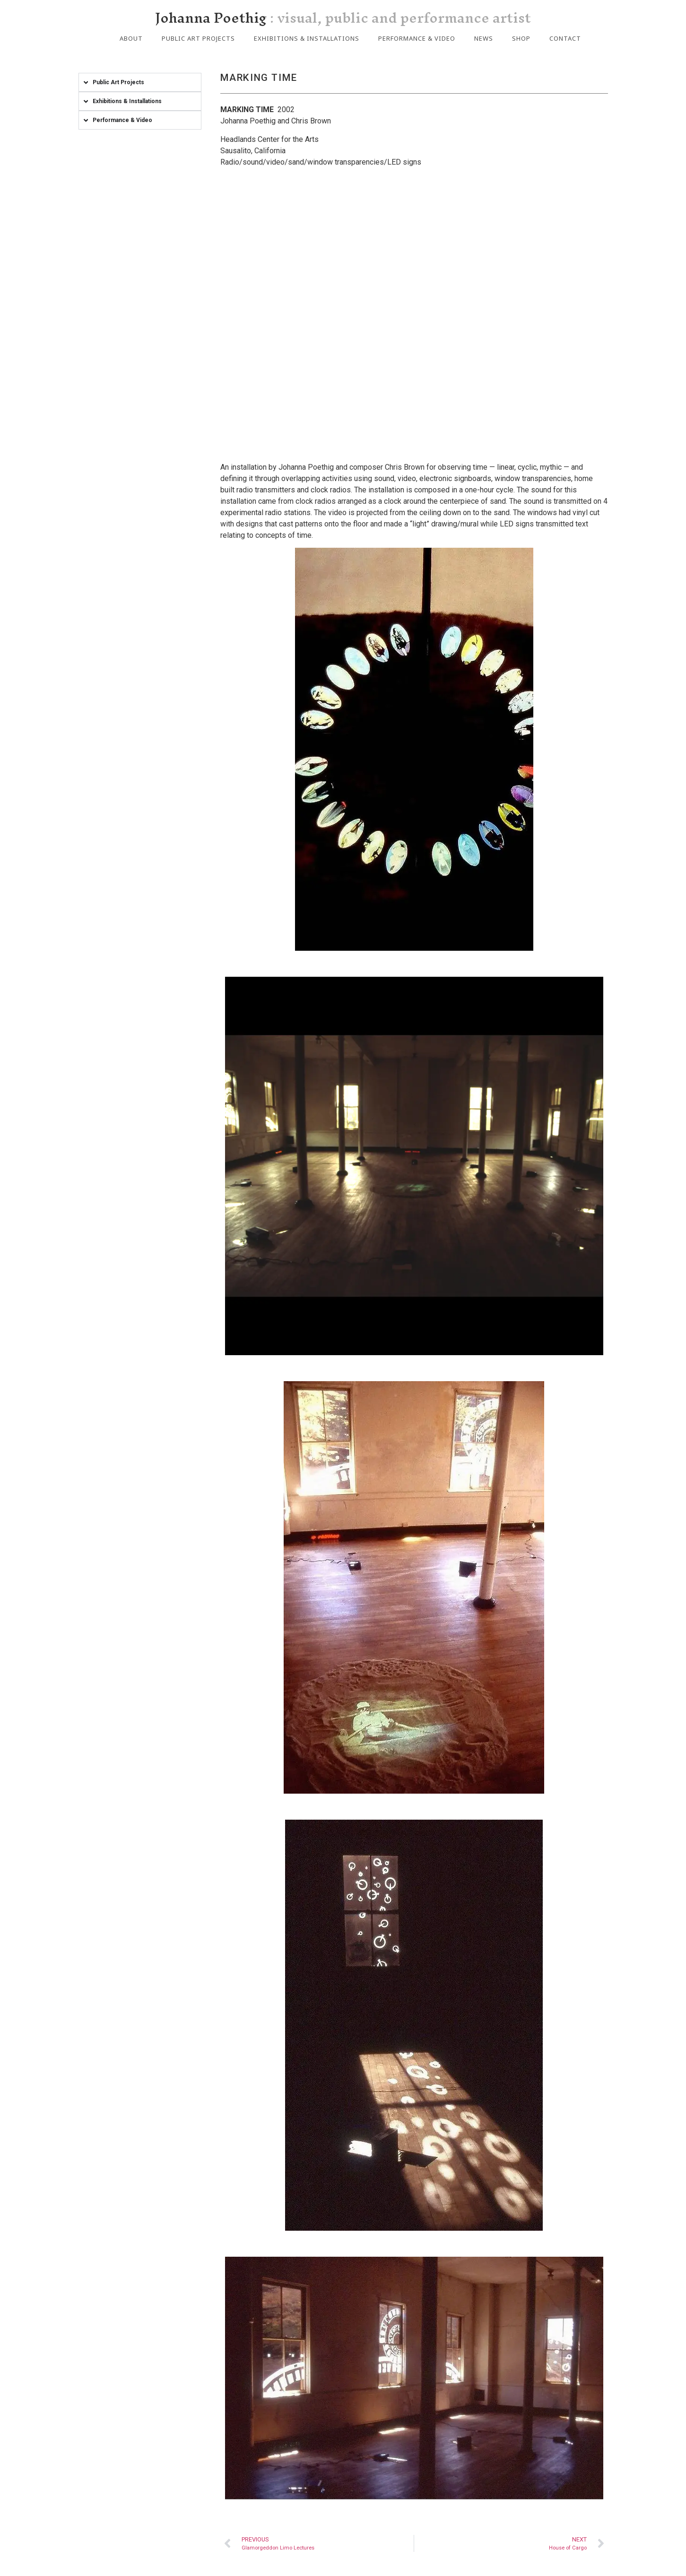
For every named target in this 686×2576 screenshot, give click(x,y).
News (483, 38)
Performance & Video (416, 38)
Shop (521, 38)
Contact (565, 38)
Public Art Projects (198, 38)
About (131, 38)
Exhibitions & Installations (306, 38)
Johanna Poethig (343, 17)
